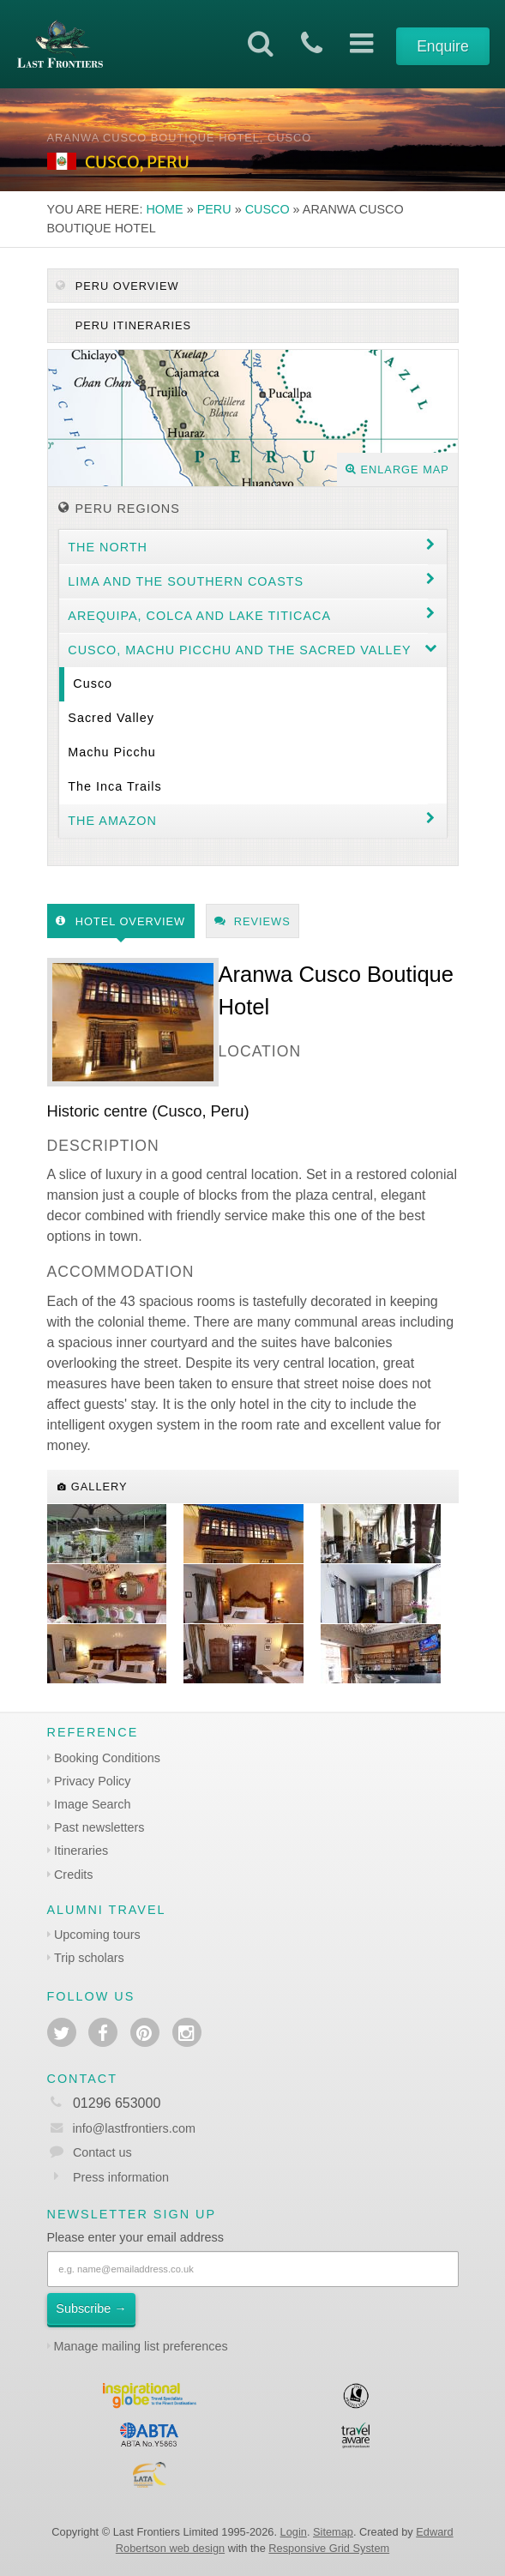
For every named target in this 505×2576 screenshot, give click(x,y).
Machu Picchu (111, 752)
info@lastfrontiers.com (121, 2128)
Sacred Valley (111, 718)
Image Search (92, 1804)
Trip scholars (89, 1958)
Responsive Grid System (328, 2548)
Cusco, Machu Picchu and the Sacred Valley (239, 650)
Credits (73, 1874)
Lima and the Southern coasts (186, 581)
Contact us (102, 2152)
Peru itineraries (131, 325)
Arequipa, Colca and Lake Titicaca (199, 616)
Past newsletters (99, 1827)
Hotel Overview (120, 921)
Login (293, 2531)
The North (107, 547)
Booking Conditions (107, 1758)
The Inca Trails (114, 786)
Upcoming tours (97, 1934)
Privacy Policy (92, 1781)
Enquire (443, 46)
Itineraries (81, 1850)
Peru (214, 209)
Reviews (252, 921)
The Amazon (112, 821)
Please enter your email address (135, 2237)
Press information (121, 2177)
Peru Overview (117, 286)
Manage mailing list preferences (141, 2346)
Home (164, 209)
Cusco (267, 209)
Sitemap (333, 2531)
